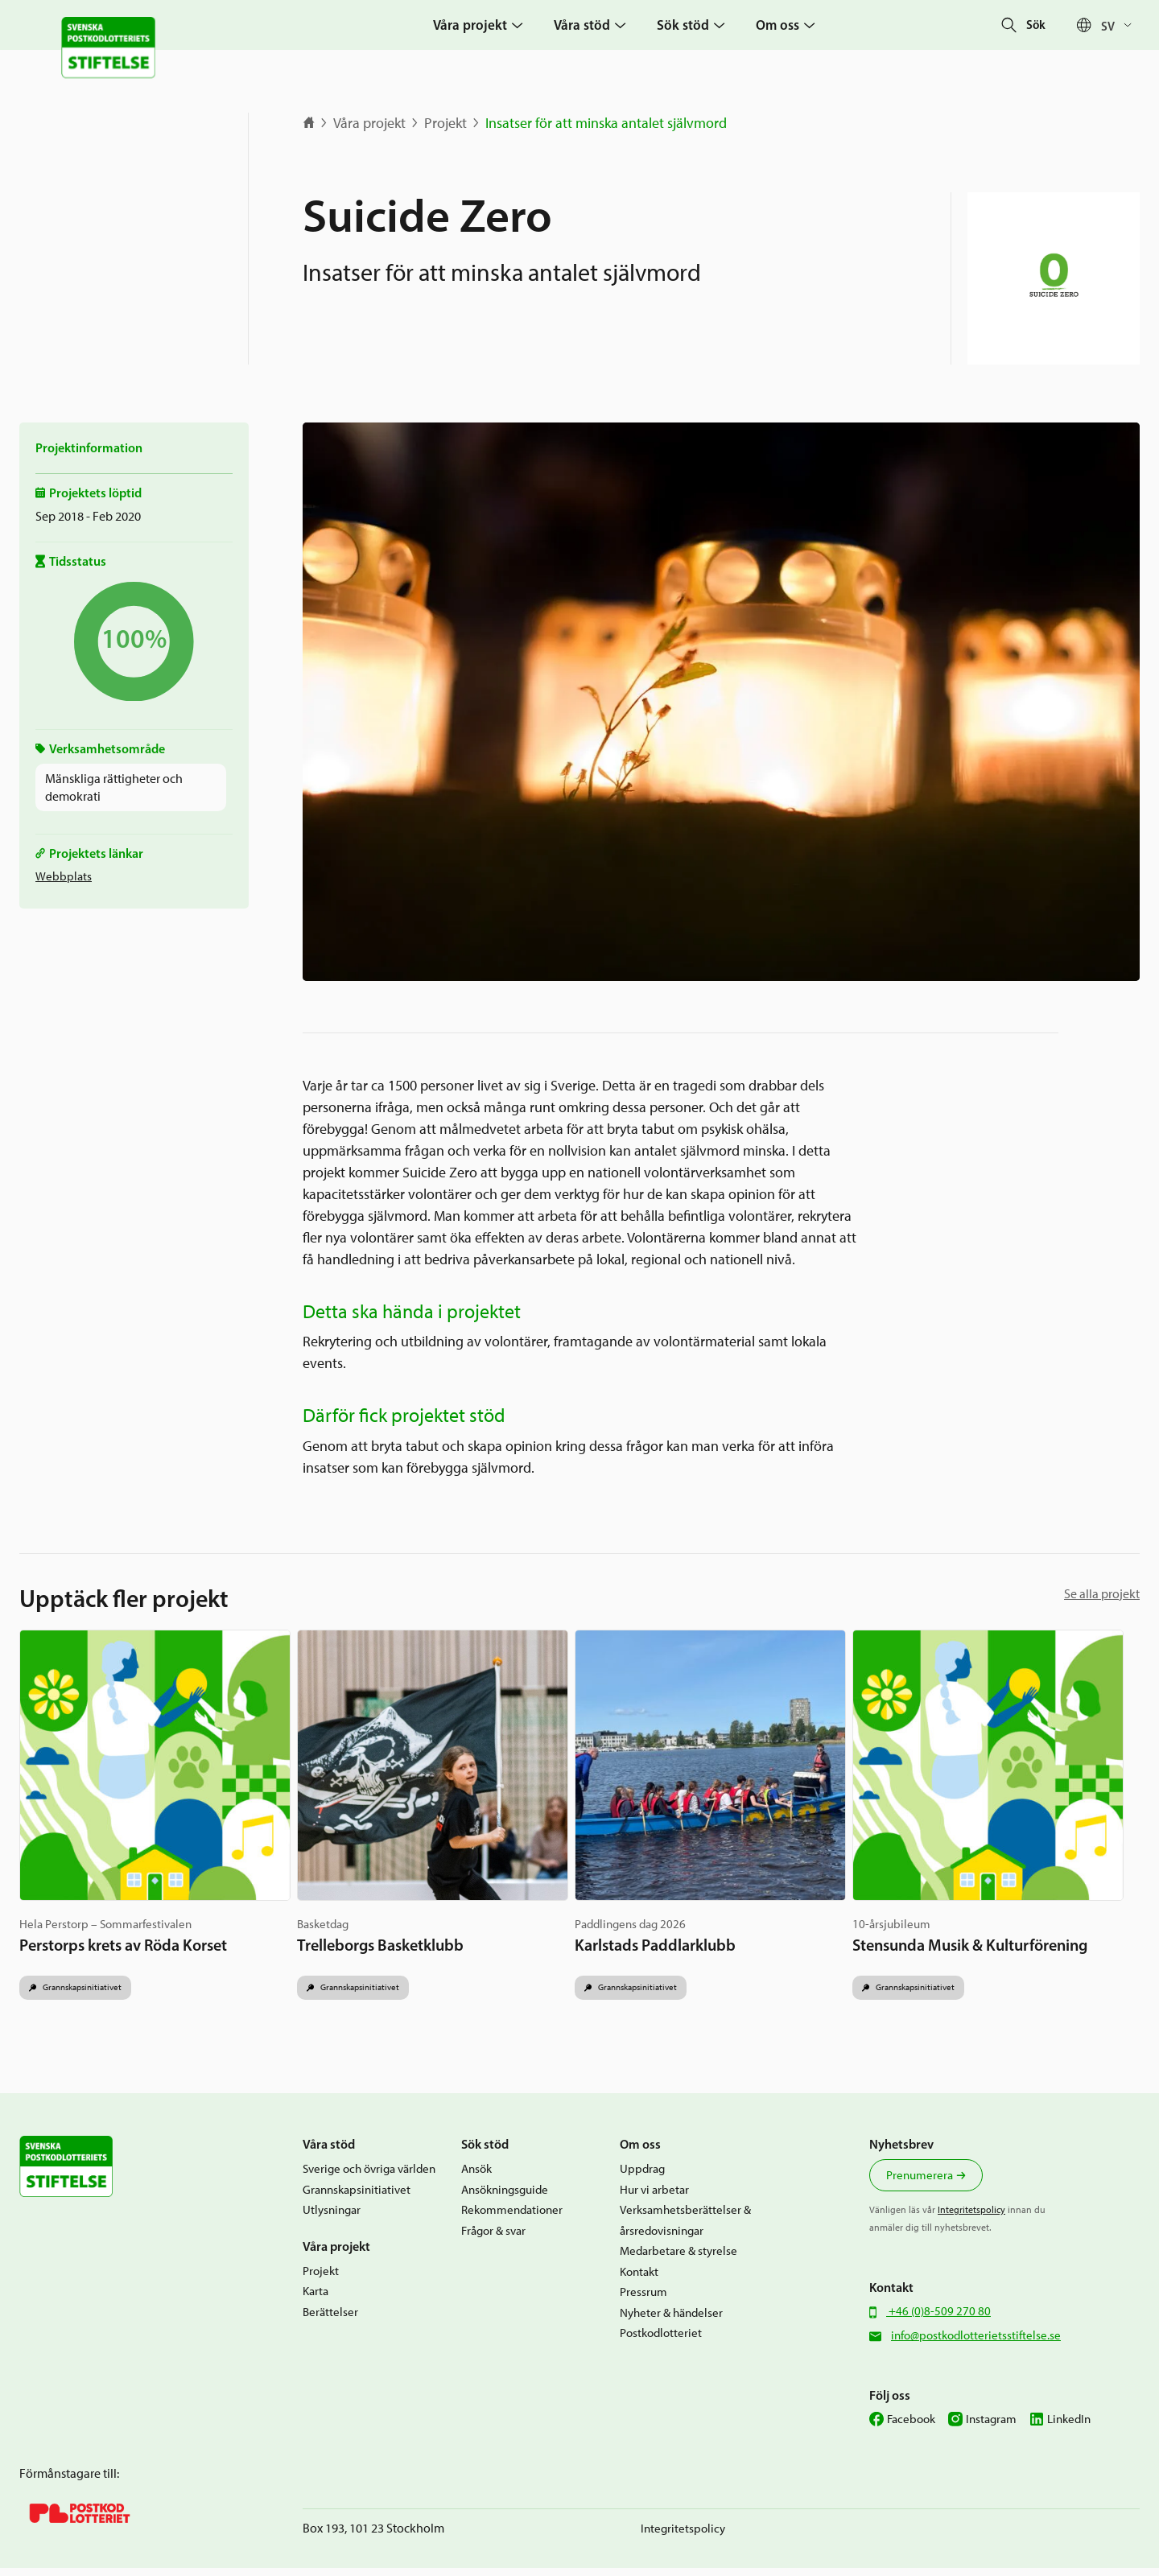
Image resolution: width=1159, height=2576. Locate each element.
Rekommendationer (512, 2218)
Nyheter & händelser (671, 2321)
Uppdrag (642, 2177)
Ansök (476, 2177)
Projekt (445, 123)
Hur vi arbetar (654, 2198)
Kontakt (639, 2280)
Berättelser (330, 2320)
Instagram (991, 2428)
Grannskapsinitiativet (86, 1995)
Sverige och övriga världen (369, 2177)
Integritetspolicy (971, 2218)
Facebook (911, 2428)
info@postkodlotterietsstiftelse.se (976, 2344)
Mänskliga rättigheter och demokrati (114, 787)
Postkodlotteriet (661, 2342)
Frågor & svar (493, 2239)
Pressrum (643, 2301)
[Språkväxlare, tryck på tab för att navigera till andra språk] (1120, 25)
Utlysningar (332, 2218)
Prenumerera (919, 2184)
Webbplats (63, 876)
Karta (315, 2300)
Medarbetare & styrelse (678, 2259)
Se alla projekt (1102, 1593)
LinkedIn (1069, 2428)
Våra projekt (369, 123)
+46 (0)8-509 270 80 (938, 2320)
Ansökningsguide (504, 2198)
